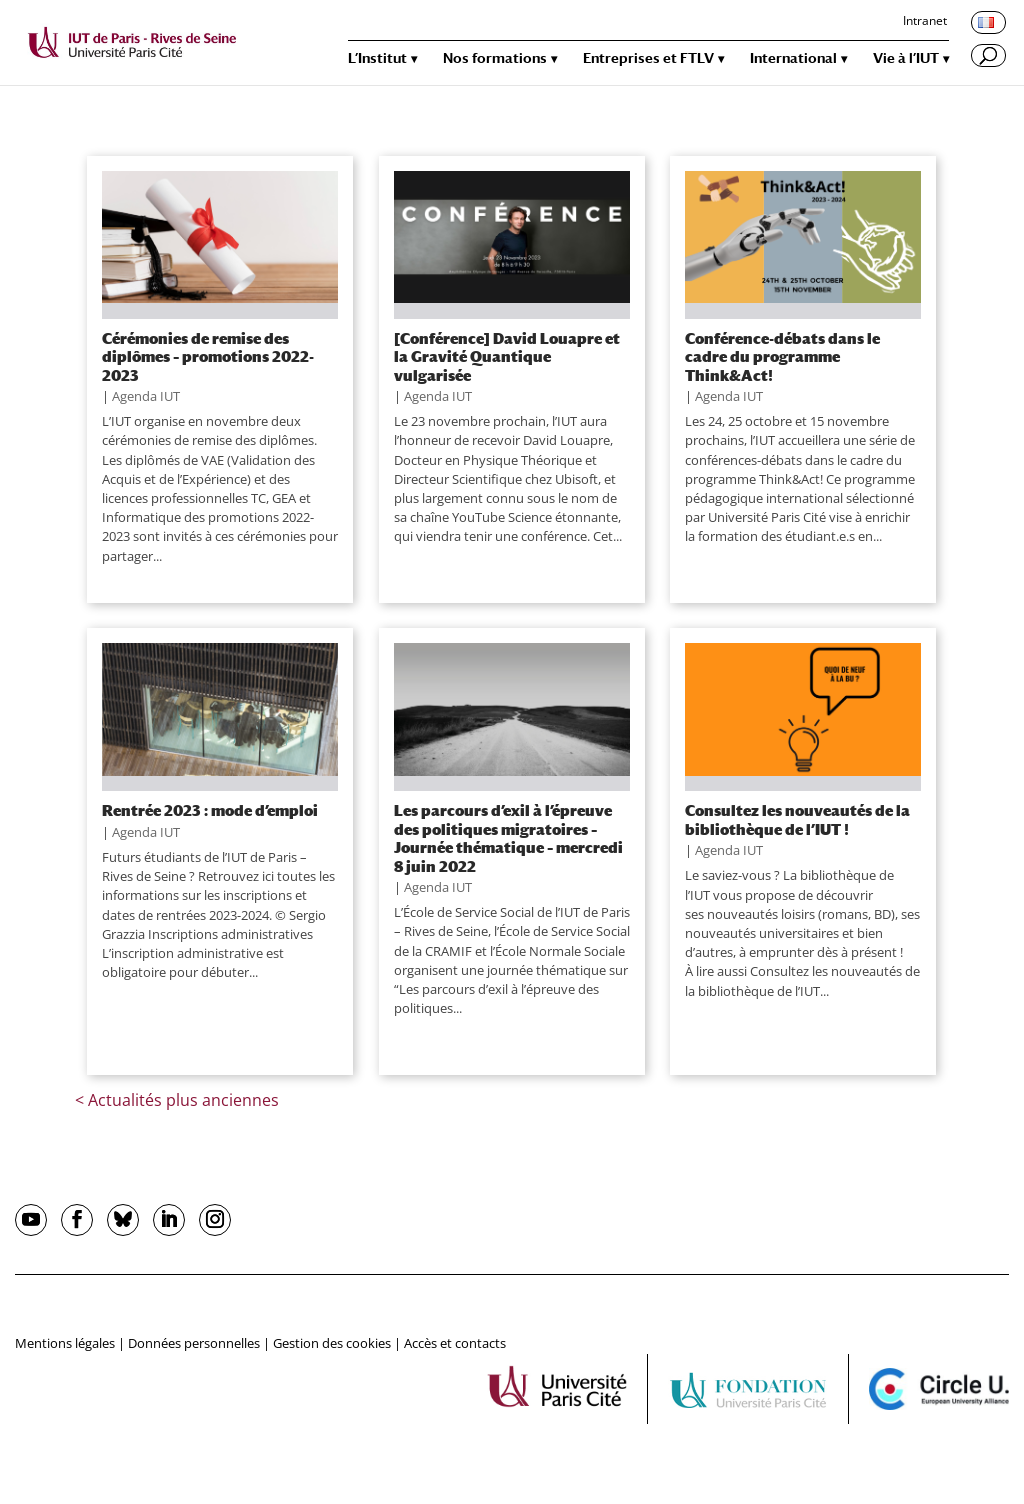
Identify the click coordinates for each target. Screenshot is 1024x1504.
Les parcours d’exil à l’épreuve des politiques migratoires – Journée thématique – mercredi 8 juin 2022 (508, 837)
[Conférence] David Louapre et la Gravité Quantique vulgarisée (507, 356)
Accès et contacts (455, 1343)
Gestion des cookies (332, 1343)
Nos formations (495, 58)
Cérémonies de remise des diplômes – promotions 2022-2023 (208, 356)
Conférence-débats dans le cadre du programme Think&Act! (782, 356)
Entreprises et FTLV (648, 58)
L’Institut (377, 58)
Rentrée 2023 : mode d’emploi (210, 810)
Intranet (925, 22)
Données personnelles (194, 1343)
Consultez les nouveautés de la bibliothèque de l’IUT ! (797, 819)
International (793, 58)
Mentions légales (65, 1343)
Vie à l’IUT (906, 58)
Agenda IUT (146, 396)
